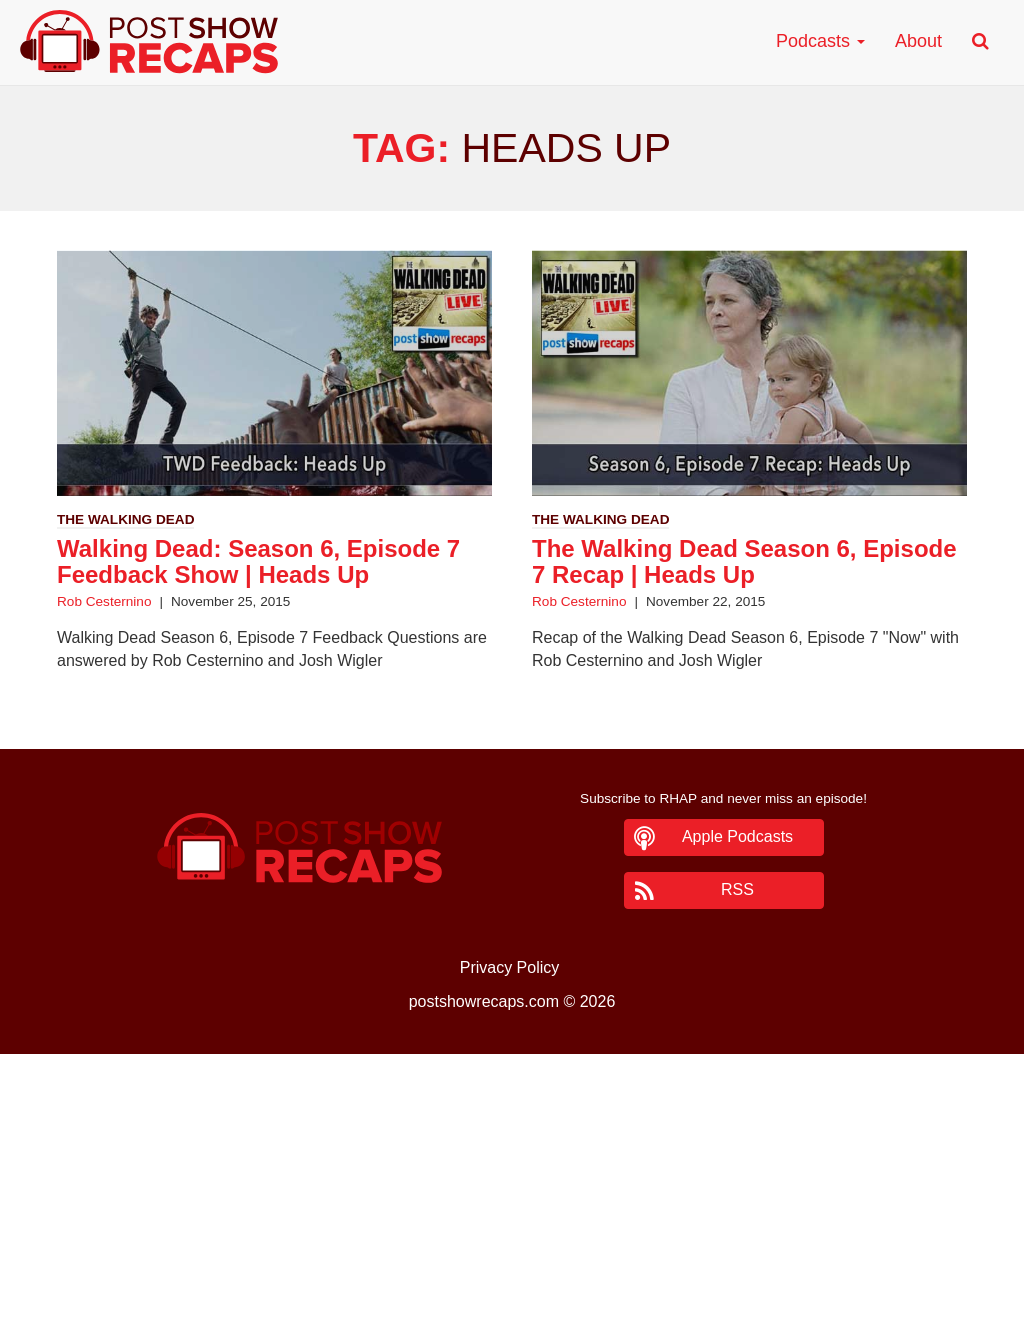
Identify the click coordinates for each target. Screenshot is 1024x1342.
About (918, 41)
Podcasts (820, 41)
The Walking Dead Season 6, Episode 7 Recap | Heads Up (744, 561)
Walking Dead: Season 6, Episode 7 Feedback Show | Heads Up (258, 561)
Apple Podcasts (737, 836)
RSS (737, 889)
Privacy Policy (510, 967)
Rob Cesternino (104, 601)
